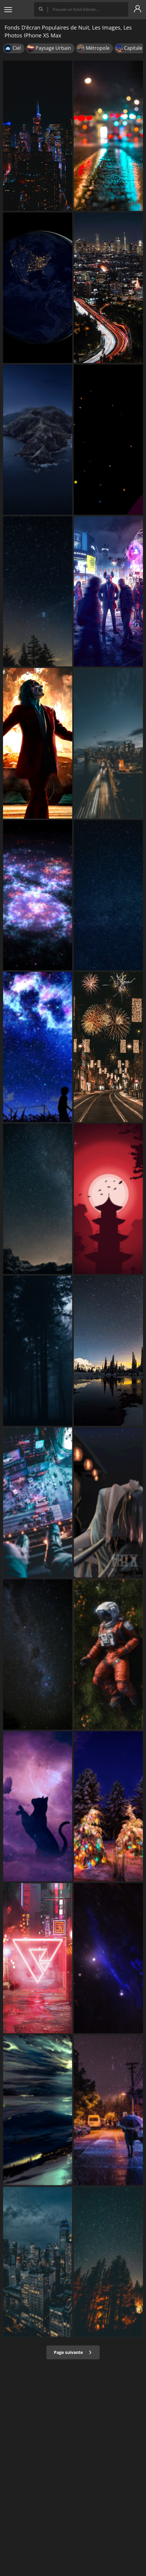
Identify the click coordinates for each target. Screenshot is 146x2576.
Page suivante (73, 2352)
